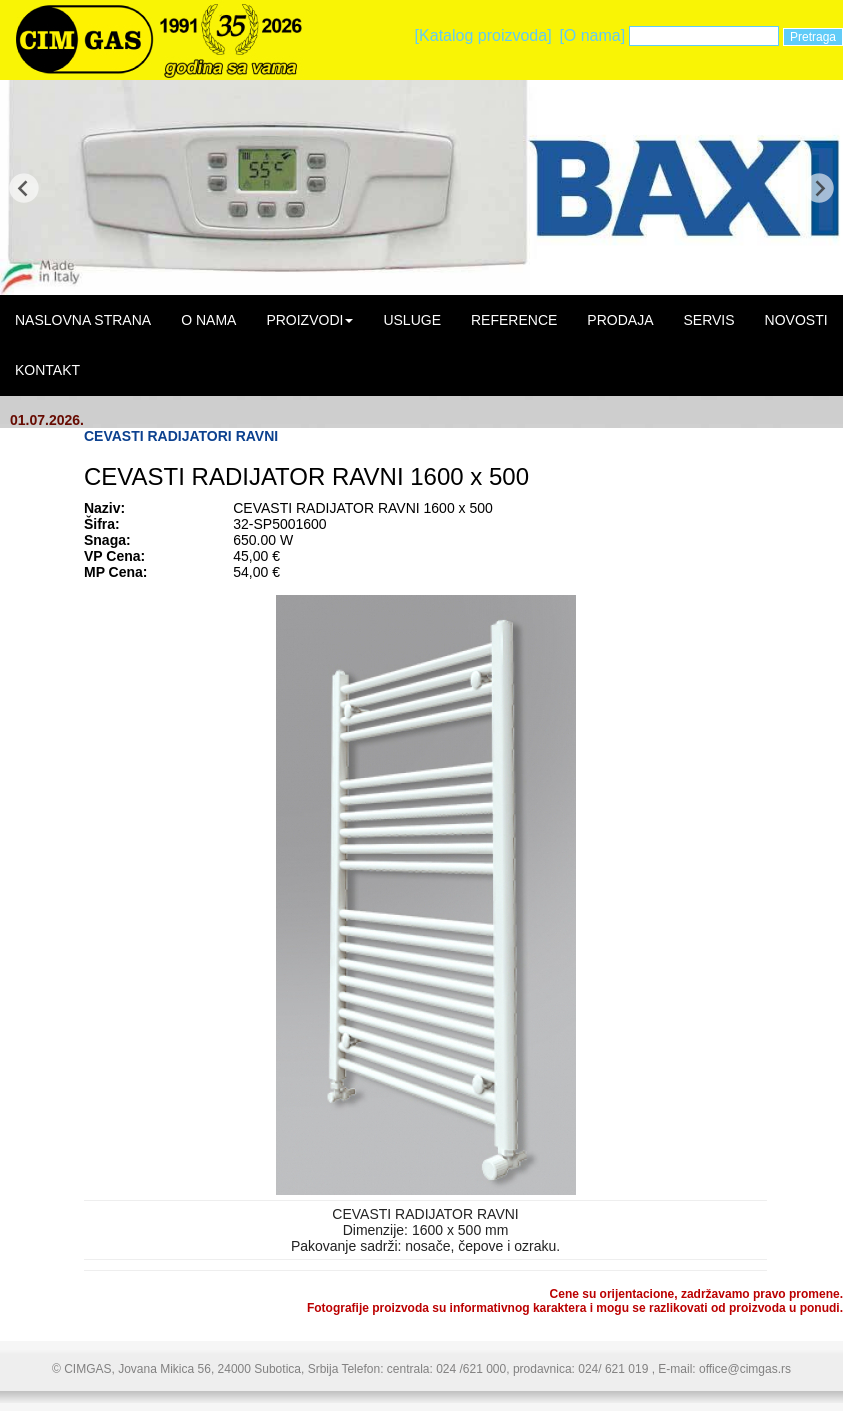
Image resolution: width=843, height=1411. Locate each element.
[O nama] (592, 35)
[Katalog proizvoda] (483, 35)
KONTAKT (47, 370)
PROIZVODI (309, 320)
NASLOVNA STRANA (83, 320)
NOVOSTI (796, 320)
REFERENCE (514, 320)
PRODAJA (620, 320)
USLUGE (412, 320)
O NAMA (208, 320)
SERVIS (708, 320)
